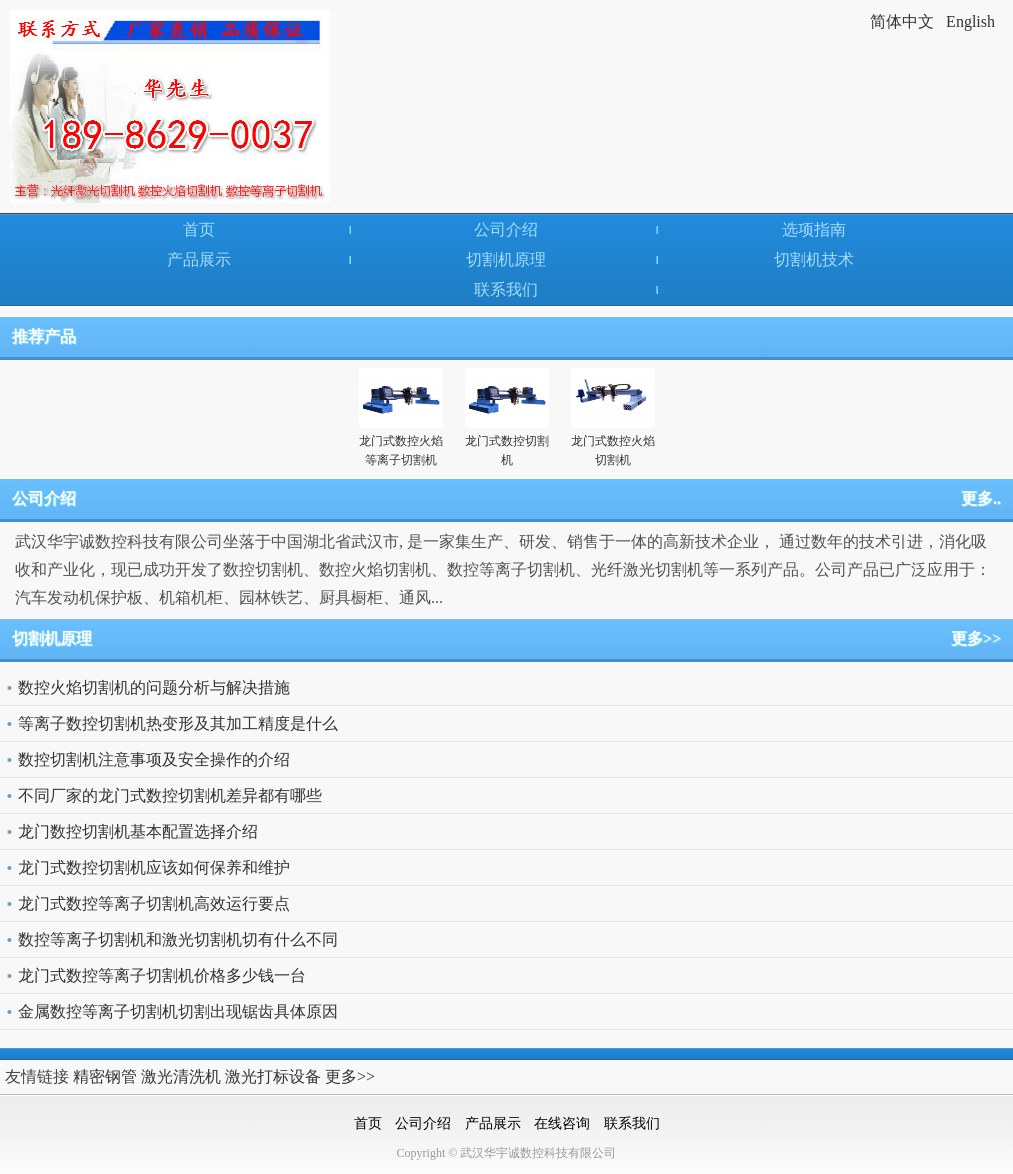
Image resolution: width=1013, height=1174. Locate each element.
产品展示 (199, 259)
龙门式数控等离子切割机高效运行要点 (154, 903)
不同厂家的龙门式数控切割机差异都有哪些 (170, 795)
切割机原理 (506, 259)
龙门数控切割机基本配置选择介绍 (138, 831)
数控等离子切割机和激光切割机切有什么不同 (178, 939)
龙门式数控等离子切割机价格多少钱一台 (162, 975)
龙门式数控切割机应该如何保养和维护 (154, 867)
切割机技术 (814, 259)
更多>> (976, 638)
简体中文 (902, 21)
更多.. (981, 498)
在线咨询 (562, 1123)
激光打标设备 (273, 1076)
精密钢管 (105, 1076)
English (970, 21)
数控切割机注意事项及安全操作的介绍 (154, 759)
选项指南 (814, 229)
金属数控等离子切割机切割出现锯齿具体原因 (178, 1011)
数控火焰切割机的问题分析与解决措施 (154, 687)
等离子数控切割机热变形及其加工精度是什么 (178, 723)
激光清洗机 (181, 1076)
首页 (199, 229)
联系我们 (506, 289)
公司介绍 (506, 229)
